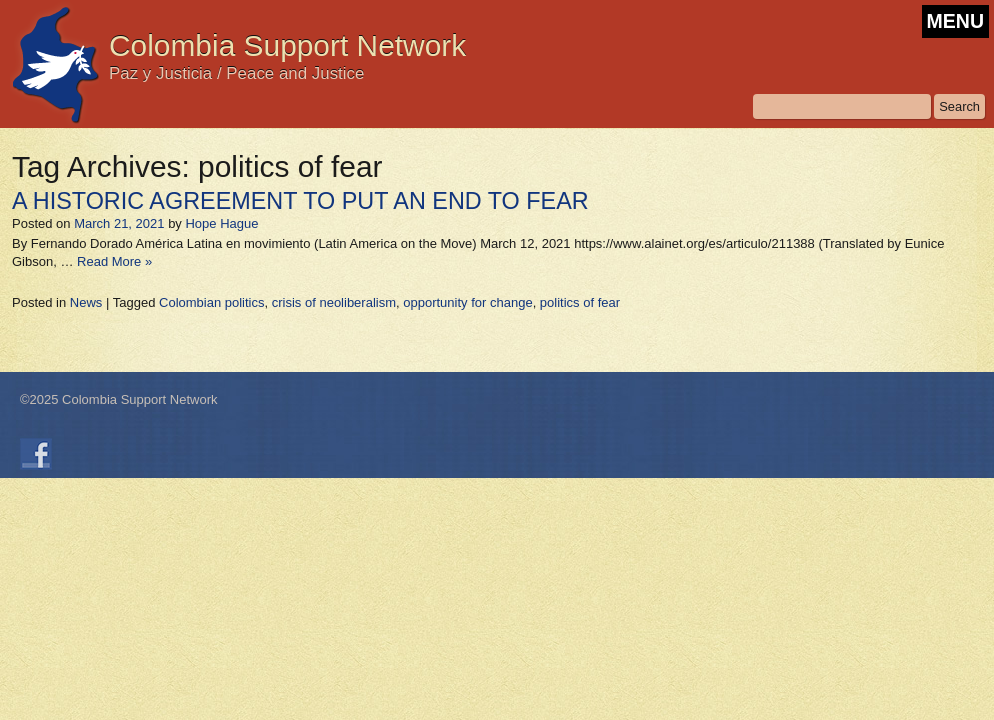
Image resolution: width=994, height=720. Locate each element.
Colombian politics (212, 302)
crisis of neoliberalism (334, 302)
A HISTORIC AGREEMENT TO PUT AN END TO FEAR (300, 201)
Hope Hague (221, 223)
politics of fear (580, 302)
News (86, 302)
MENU (955, 21)
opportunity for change (467, 302)
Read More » (114, 261)
